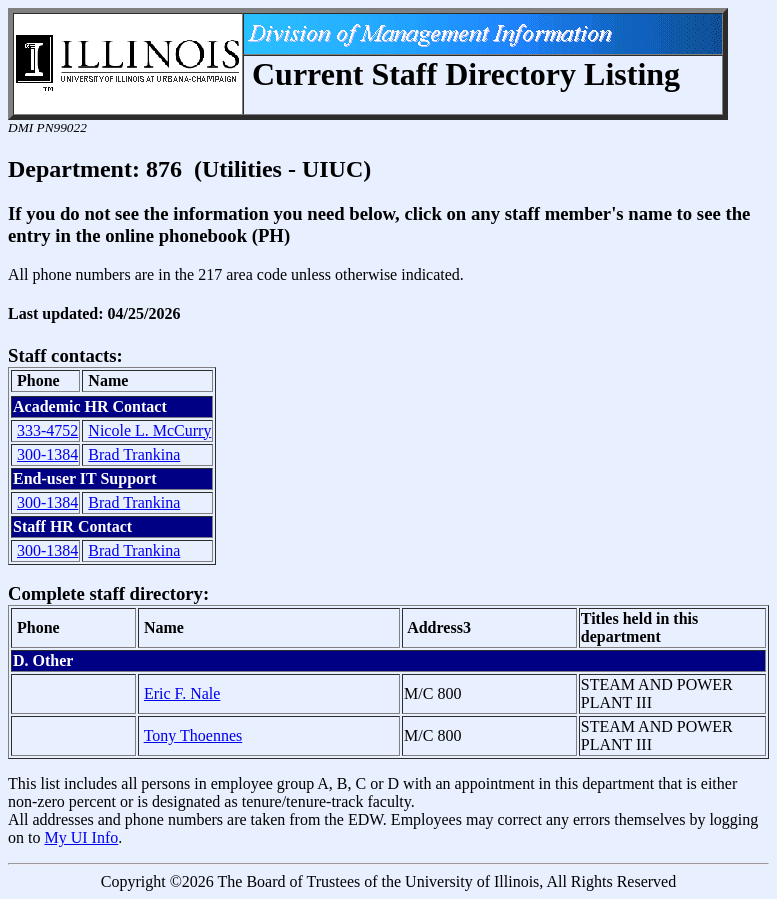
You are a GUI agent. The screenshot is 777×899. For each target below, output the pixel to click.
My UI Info (81, 837)
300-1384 (47, 454)
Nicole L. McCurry (149, 430)
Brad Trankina (134, 454)
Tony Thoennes (193, 735)
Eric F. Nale (182, 693)
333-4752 (47, 430)
